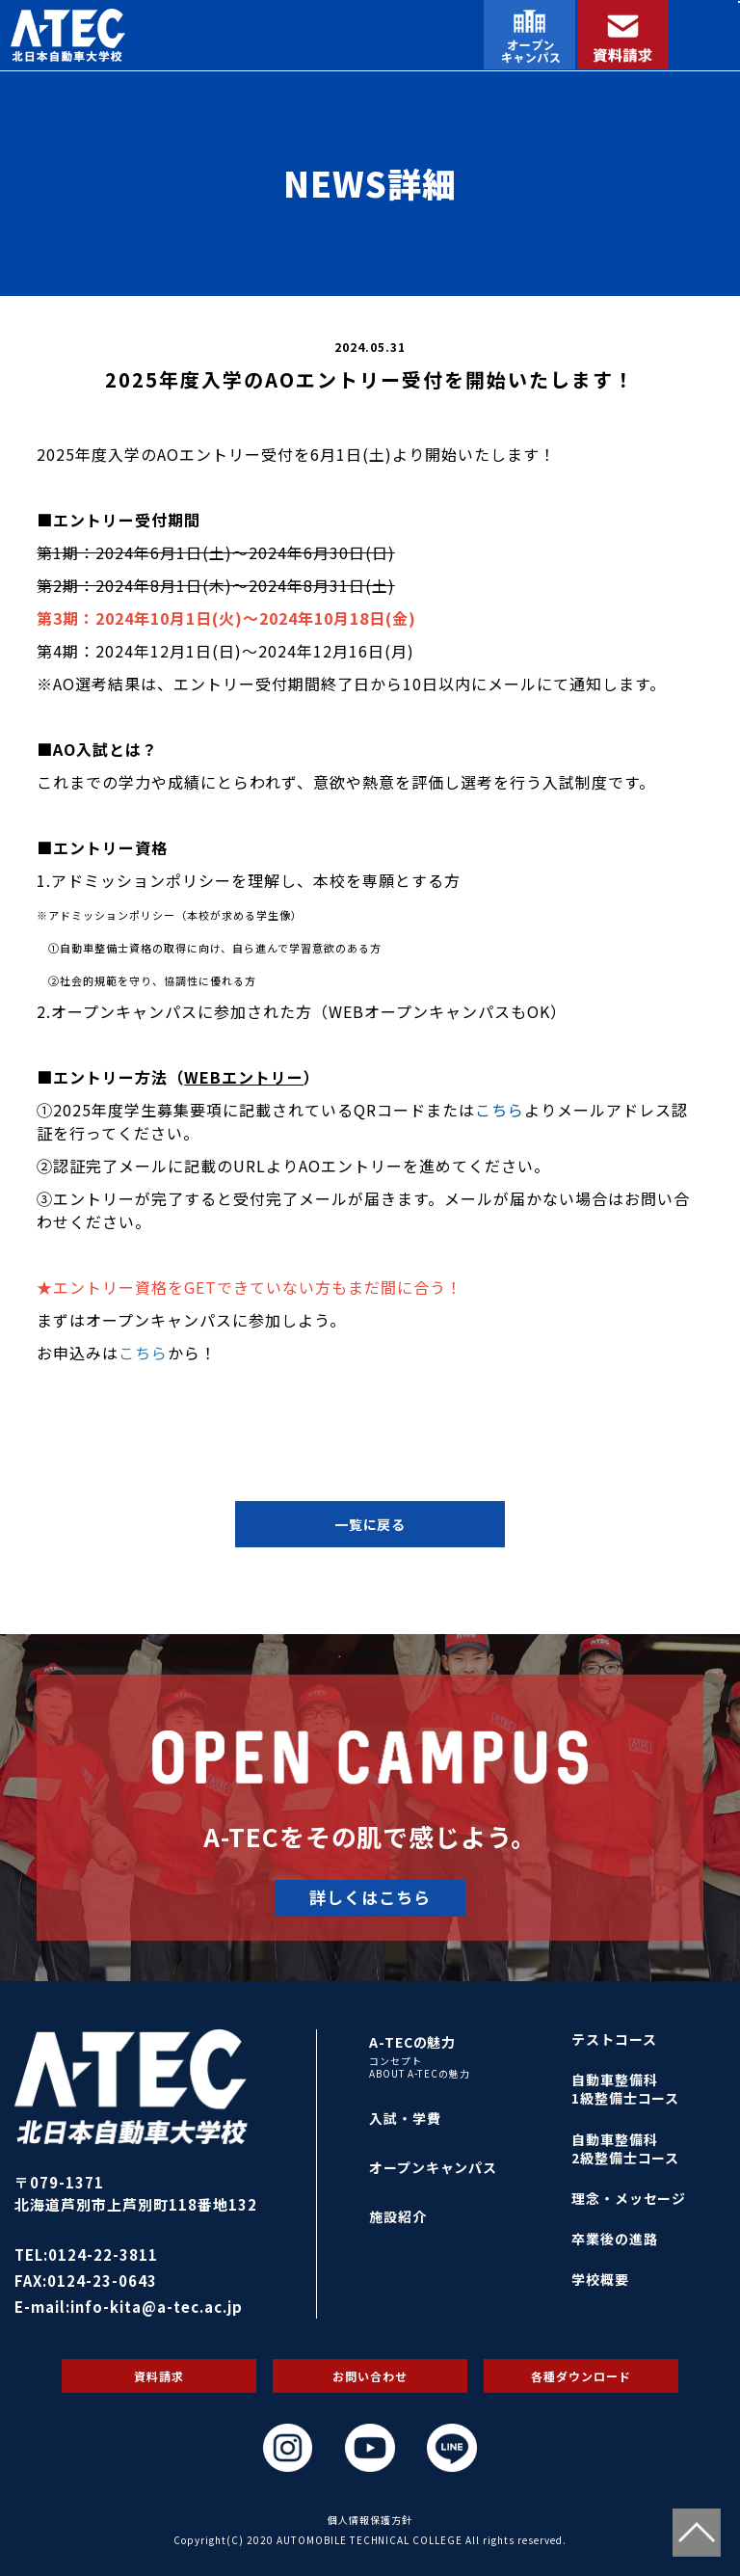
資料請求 (159, 2376)
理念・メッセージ (629, 2198)
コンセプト (395, 2061)
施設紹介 (398, 2216)
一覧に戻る (370, 1524)
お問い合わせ (370, 2376)
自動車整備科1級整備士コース (625, 2088)
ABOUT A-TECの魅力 (420, 2074)
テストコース (614, 2039)
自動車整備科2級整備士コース (625, 2148)
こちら (499, 1109)
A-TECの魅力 (413, 2042)
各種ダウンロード (581, 2376)
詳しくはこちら (370, 1897)
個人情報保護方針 (370, 2519)
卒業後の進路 (614, 2238)
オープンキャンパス (433, 2167)
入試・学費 (405, 2118)
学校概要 (600, 2279)
